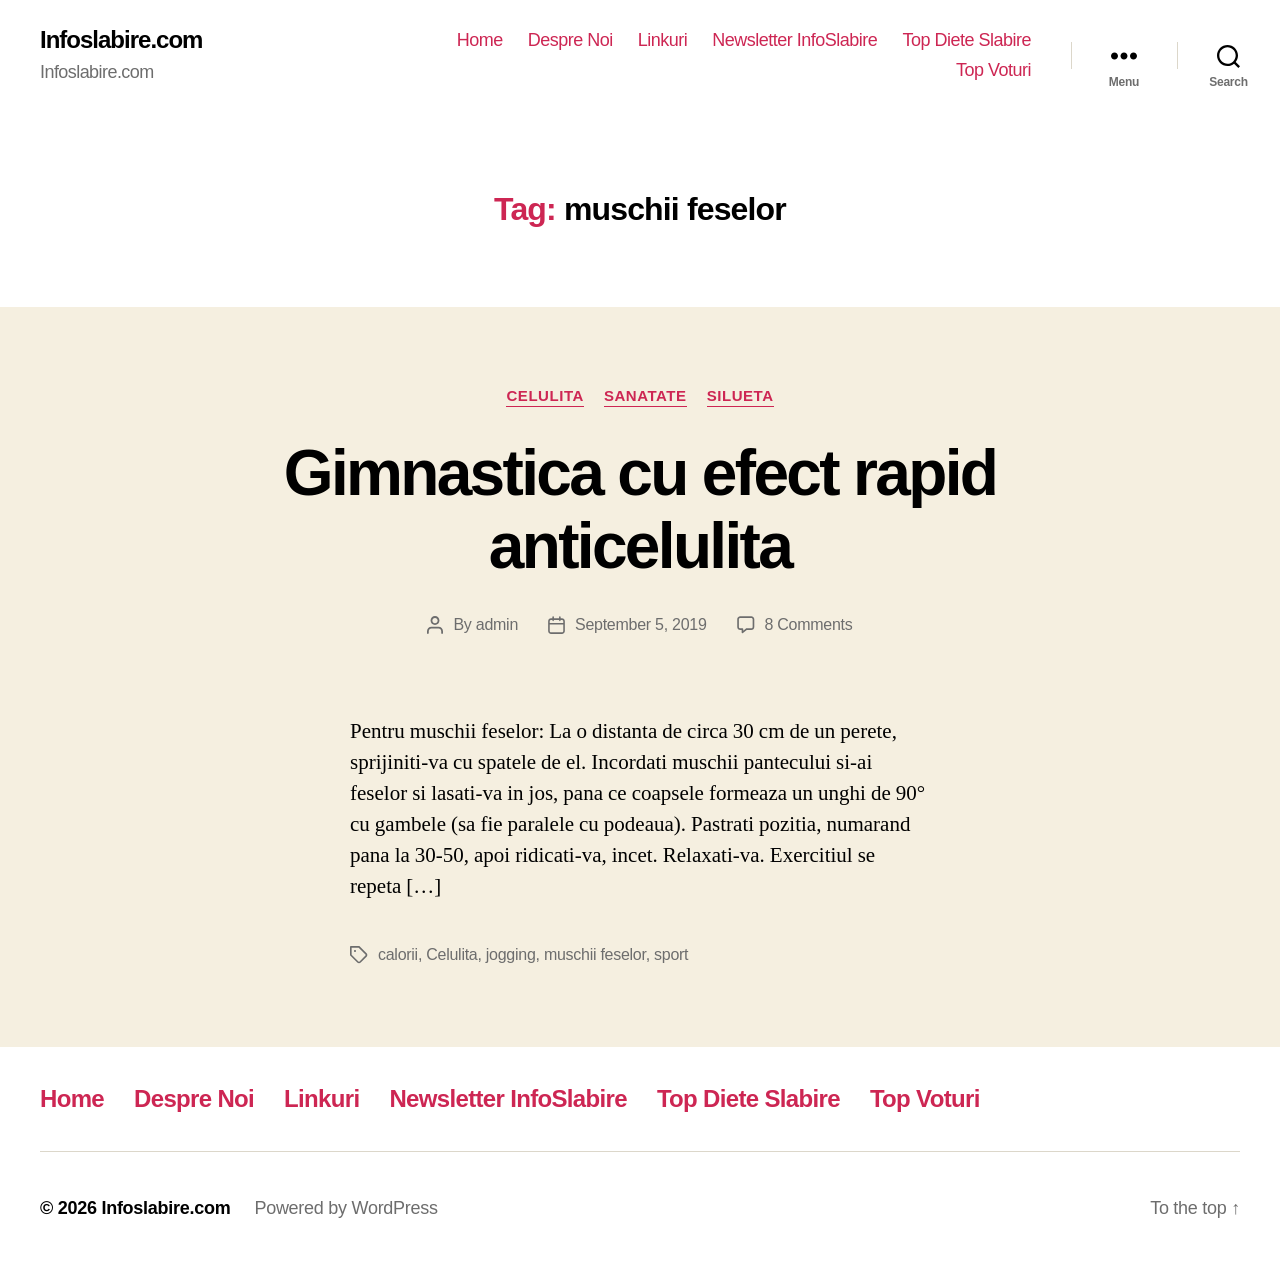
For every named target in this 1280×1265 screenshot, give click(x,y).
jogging (511, 954)
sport (671, 954)
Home (480, 40)
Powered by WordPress (345, 1208)
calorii (398, 954)
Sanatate (645, 395)
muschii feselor (595, 954)
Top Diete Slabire (966, 40)
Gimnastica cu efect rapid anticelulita (640, 509)
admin (497, 624)
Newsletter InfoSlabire (794, 40)
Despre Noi (570, 40)
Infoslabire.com (121, 40)
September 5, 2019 (641, 624)
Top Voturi (993, 70)
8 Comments (809, 624)
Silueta (740, 395)
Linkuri (663, 40)
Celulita (544, 395)
